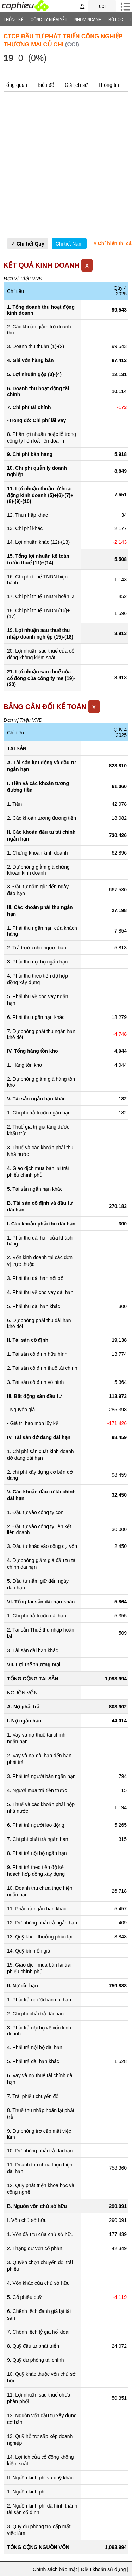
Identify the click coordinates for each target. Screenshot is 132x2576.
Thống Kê (14, 19)
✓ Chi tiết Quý (27, 244)
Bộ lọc (115, 19)
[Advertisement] (66, 165)
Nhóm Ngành (87, 19)
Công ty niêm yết (49, 19)
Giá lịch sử (76, 85)
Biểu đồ (46, 85)
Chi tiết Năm (69, 244)
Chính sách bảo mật (55, 2569)
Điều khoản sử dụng (103, 2569)
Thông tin (108, 85)
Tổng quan (15, 85)
